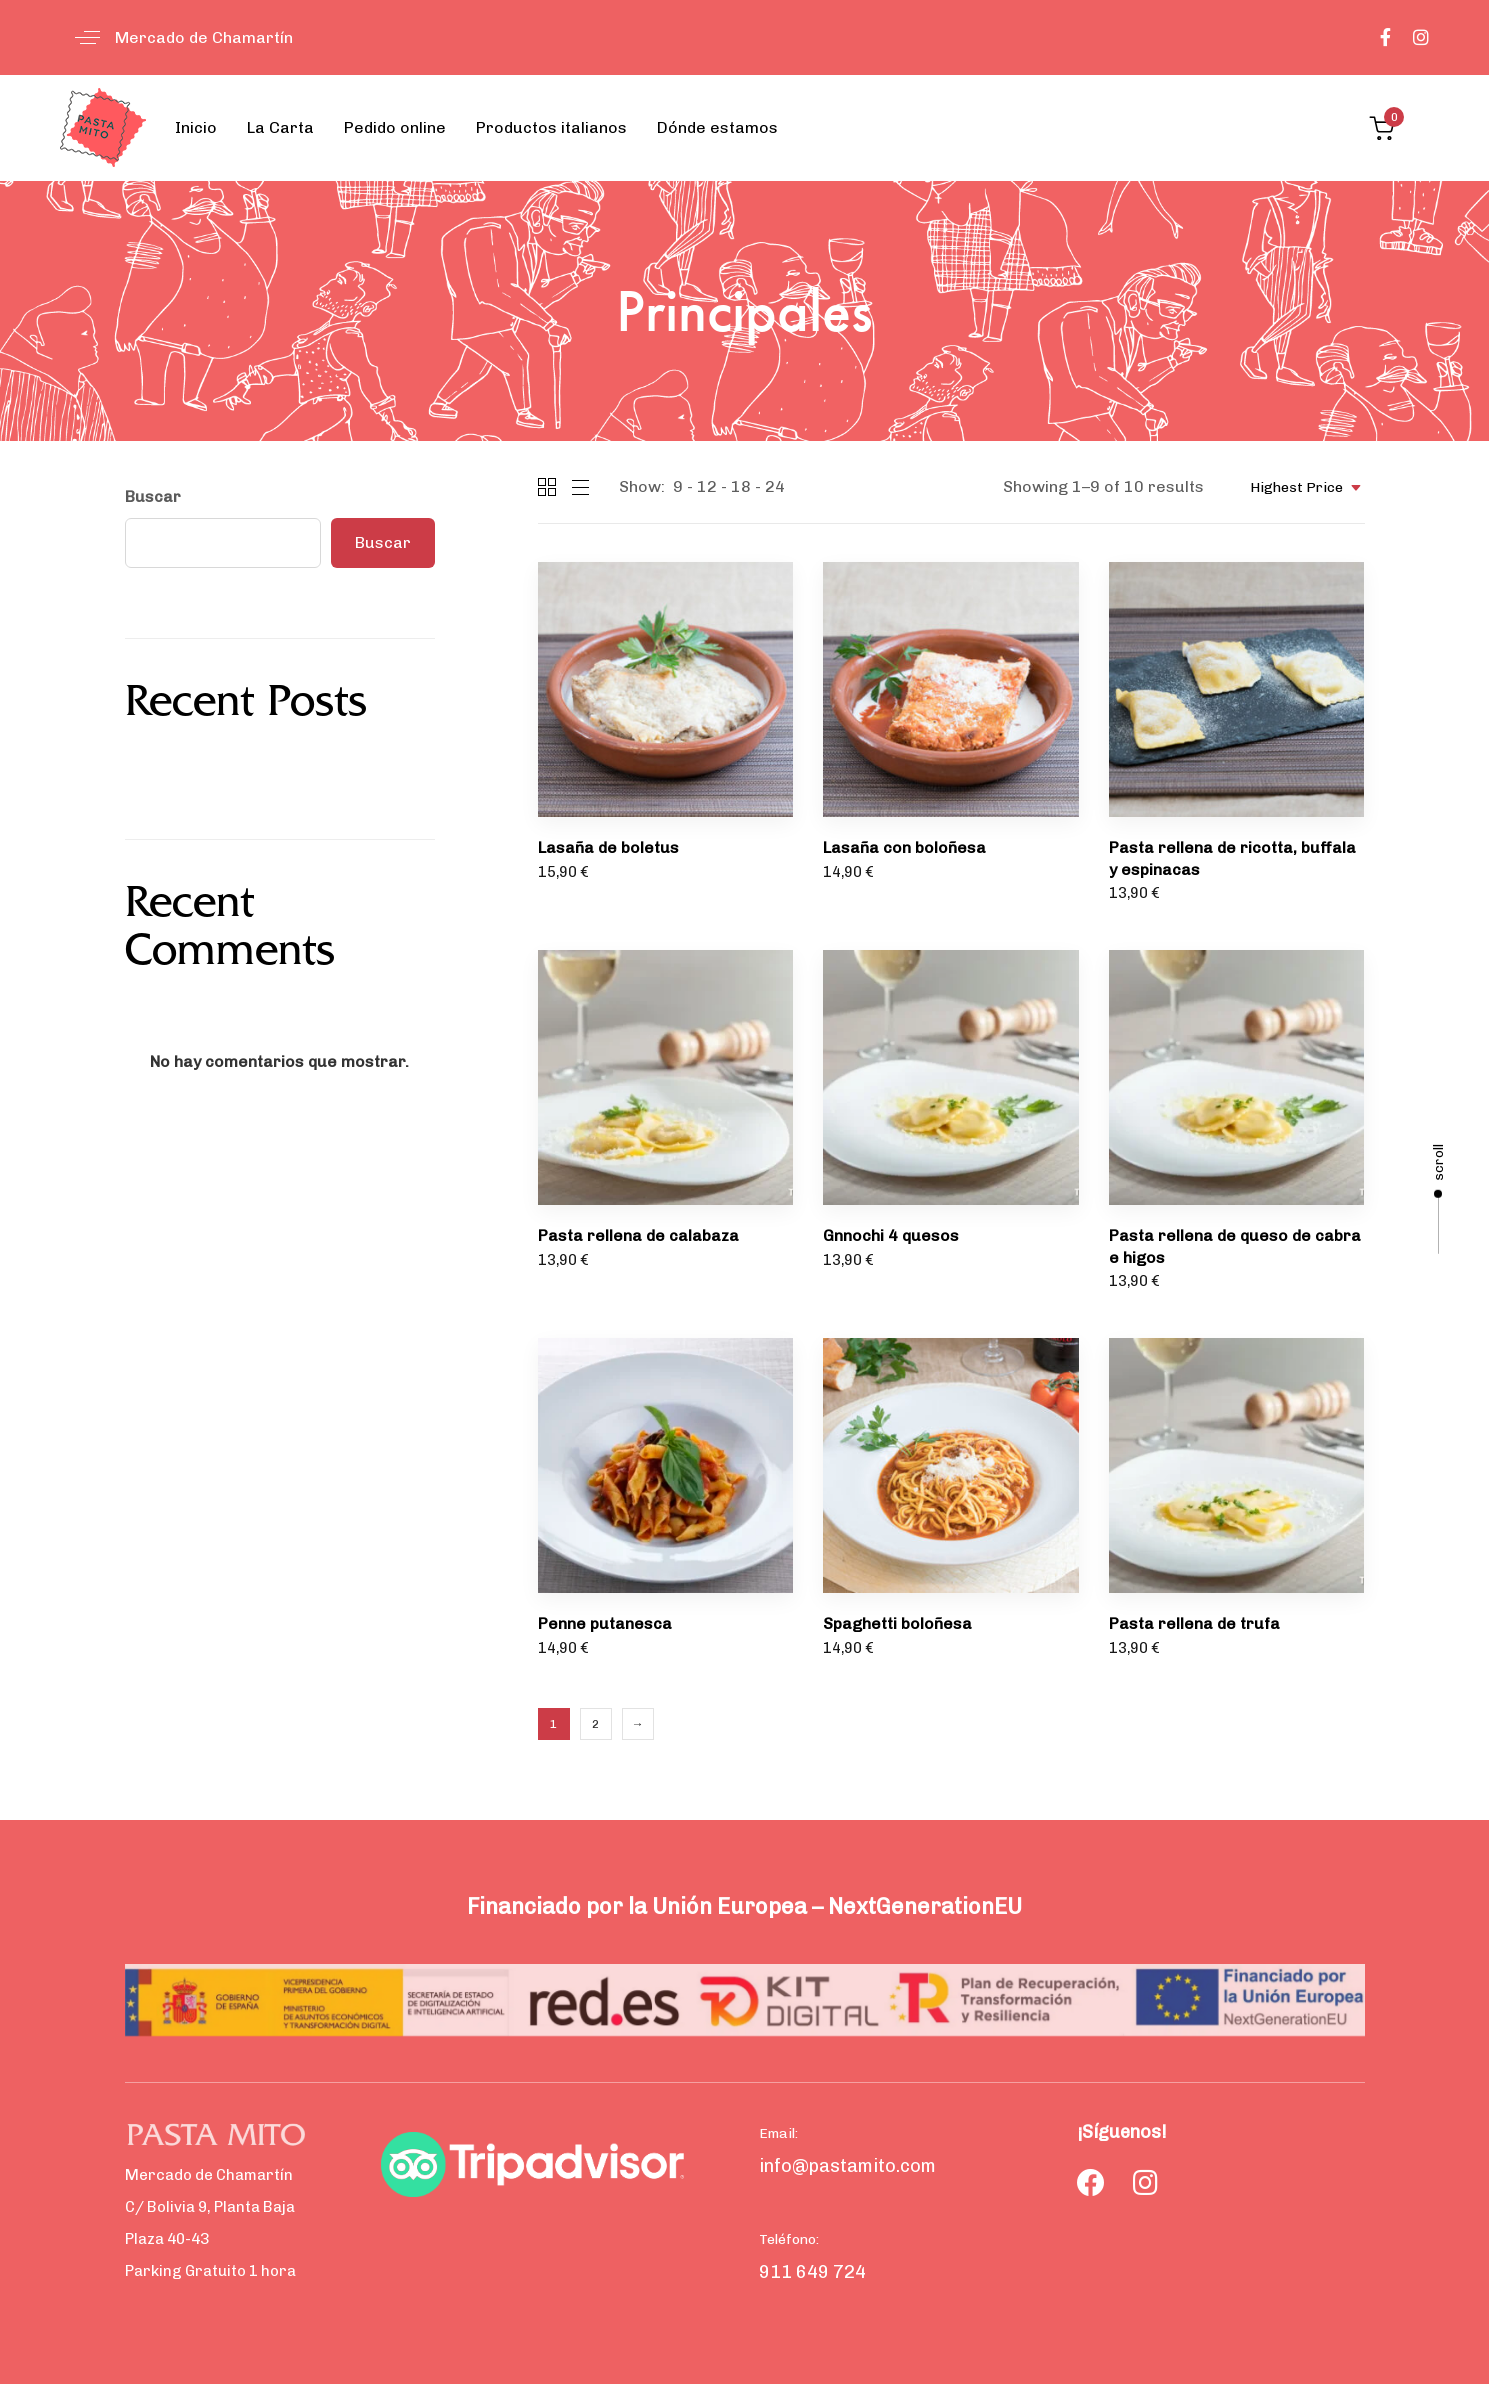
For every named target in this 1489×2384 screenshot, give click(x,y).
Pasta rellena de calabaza (638, 1235)
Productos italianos (551, 127)
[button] (176, 37)
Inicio (196, 127)
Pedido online (395, 127)
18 (741, 486)
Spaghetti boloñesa (897, 1623)
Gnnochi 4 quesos (891, 1235)
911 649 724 (812, 2272)
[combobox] (1299, 488)
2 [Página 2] (595, 1724)
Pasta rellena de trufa (1194, 1623)
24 (775, 486)
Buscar (153, 496)
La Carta (280, 127)
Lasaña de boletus (608, 847)
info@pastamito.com (847, 2166)
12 (707, 486)
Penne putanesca (605, 1623)
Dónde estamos (717, 127)
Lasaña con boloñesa (904, 847)
